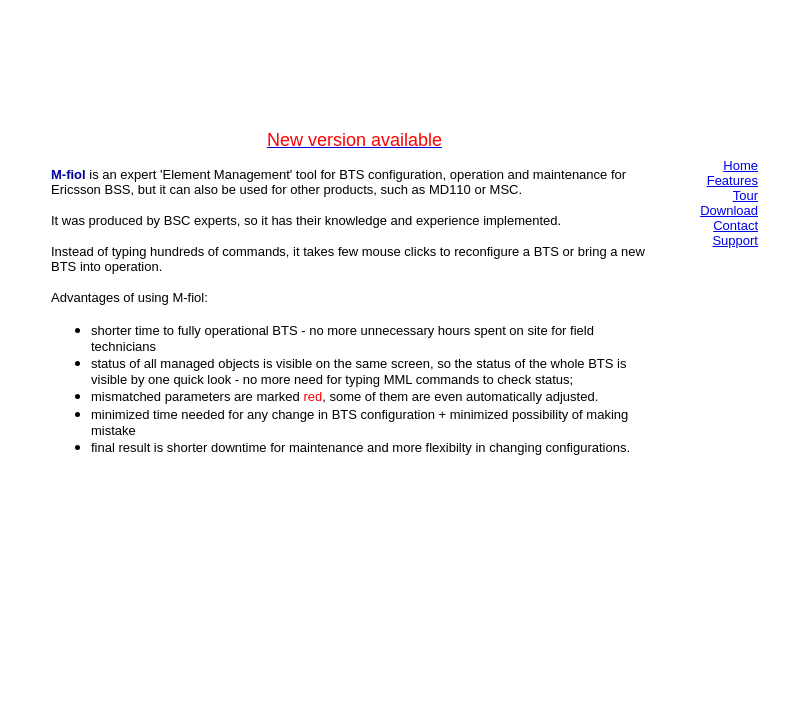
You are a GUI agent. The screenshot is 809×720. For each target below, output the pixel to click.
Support (735, 240)
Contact (735, 225)
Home (740, 165)
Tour (745, 195)
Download (729, 210)
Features (732, 180)
